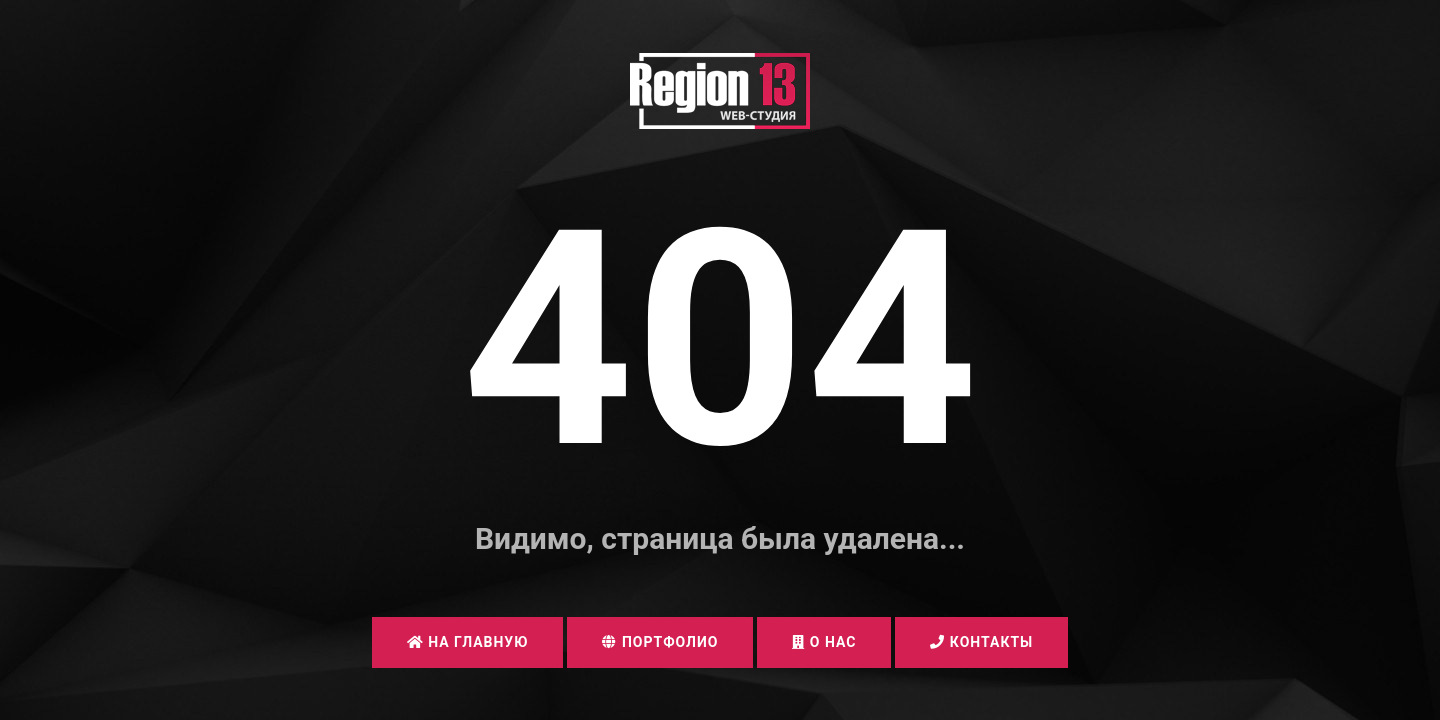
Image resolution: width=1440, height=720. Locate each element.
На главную (468, 642)
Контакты (981, 642)
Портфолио (660, 642)
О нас (824, 642)
